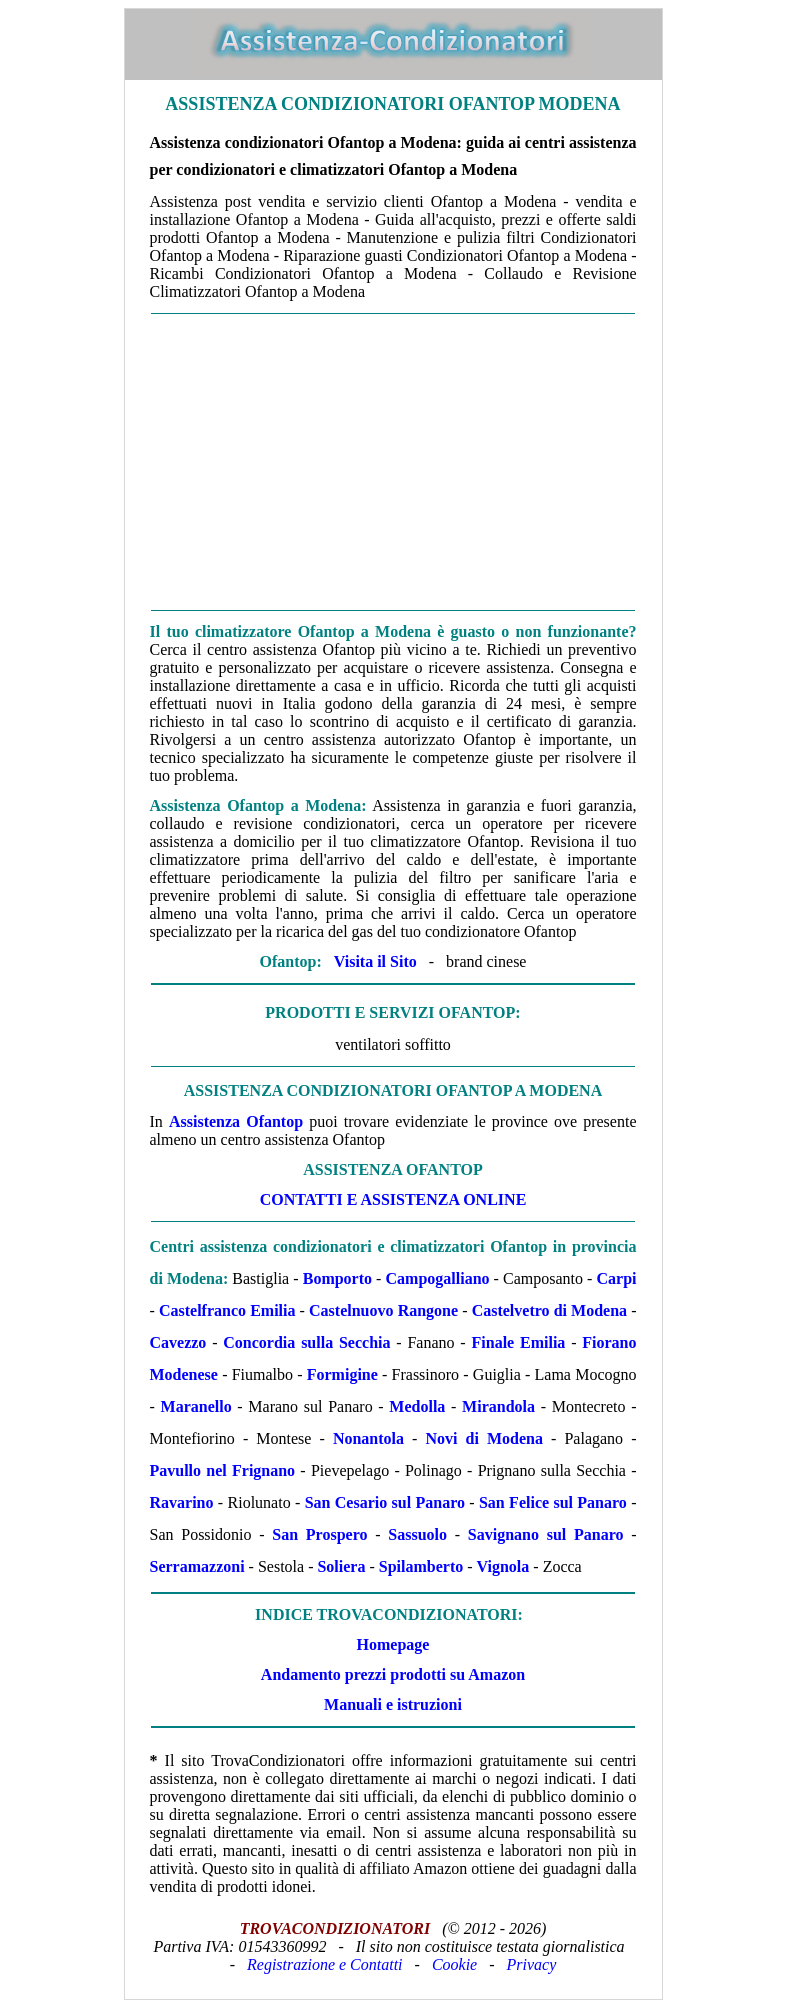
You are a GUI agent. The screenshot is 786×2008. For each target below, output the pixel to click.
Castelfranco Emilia (227, 1310)
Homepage (393, 1644)
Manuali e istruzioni (393, 1704)
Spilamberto (421, 1566)
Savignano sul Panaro (546, 1534)
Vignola (503, 1566)
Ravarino (182, 1502)
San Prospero (319, 1534)
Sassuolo (417, 1534)
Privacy (532, 1964)
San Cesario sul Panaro (385, 1502)
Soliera (341, 1566)
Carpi (617, 1278)
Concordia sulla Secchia (306, 1342)
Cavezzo (178, 1342)
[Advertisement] (393, 462)
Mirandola (498, 1406)
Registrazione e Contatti (325, 1964)
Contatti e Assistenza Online (393, 1199)
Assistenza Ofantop (236, 1121)
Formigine (342, 1374)
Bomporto (337, 1278)
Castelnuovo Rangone (383, 1310)
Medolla (417, 1406)
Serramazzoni (197, 1566)
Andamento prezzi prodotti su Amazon (393, 1674)
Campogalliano (438, 1278)
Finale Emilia (519, 1342)
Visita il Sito (375, 961)
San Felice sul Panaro (553, 1502)
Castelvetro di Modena (549, 1310)
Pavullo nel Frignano (223, 1470)
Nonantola (368, 1438)
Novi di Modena (484, 1438)
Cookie (454, 1964)
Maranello (196, 1406)
